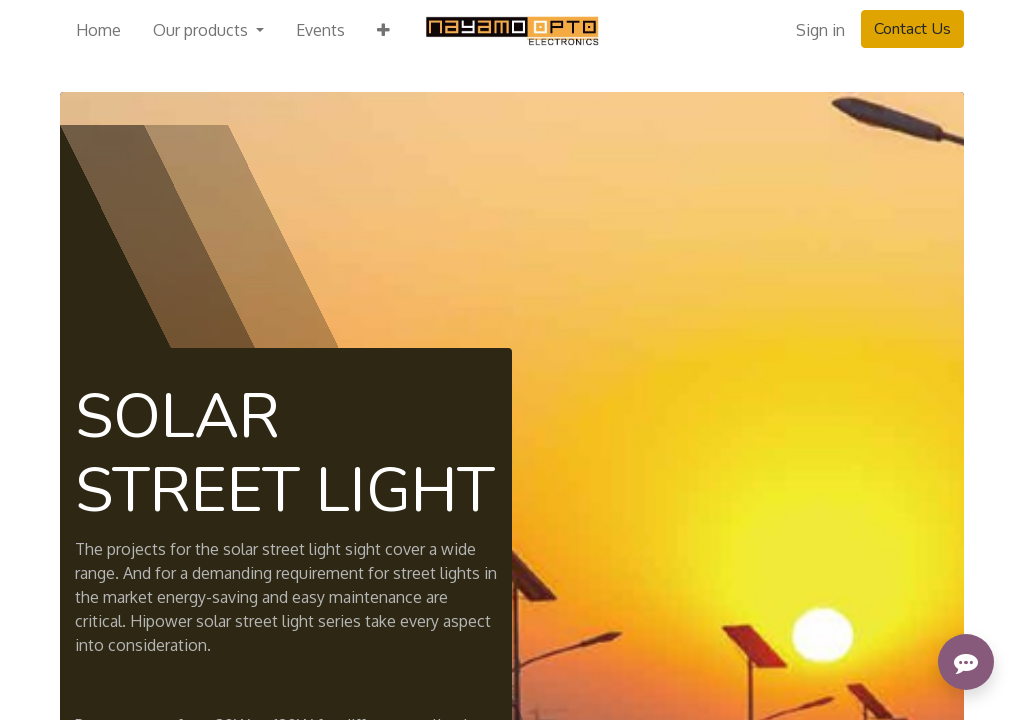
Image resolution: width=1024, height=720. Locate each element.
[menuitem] (98, 30)
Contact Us (912, 29)
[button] (383, 30)
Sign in (820, 30)
